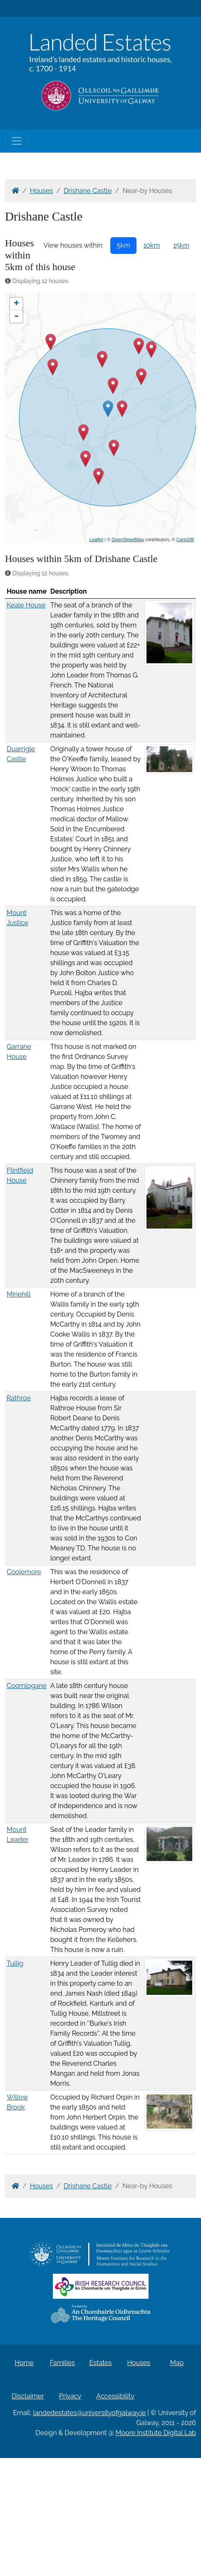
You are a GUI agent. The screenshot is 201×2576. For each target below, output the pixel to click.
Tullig (15, 1963)
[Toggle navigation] (16, 141)
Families (62, 2363)
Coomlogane (27, 1686)
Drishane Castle (88, 191)
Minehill (19, 1294)
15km (181, 245)
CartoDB (185, 539)
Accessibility (115, 2396)
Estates (100, 2363)
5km (123, 245)
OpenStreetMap (128, 539)
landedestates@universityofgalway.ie (89, 2413)
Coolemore (24, 1572)
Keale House (26, 605)
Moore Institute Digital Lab (156, 2433)
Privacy (70, 2396)
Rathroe (19, 1398)
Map (177, 2363)
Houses (41, 191)
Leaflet (96, 539)
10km (151, 245)
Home (24, 2363)
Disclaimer (28, 2396)
